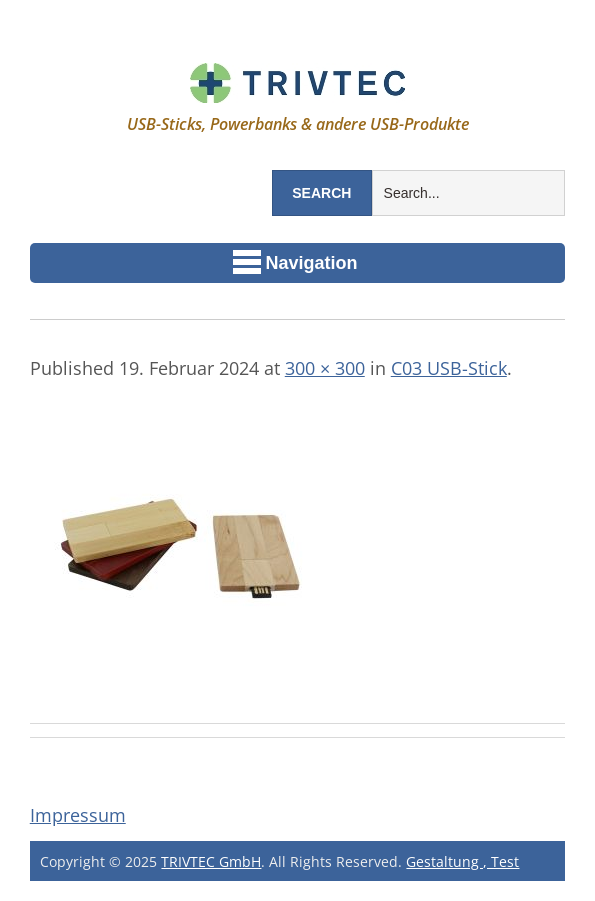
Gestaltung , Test (462, 861)
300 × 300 (325, 368)
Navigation (295, 262)
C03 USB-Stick (449, 368)
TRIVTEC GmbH (211, 861)
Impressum (78, 815)
